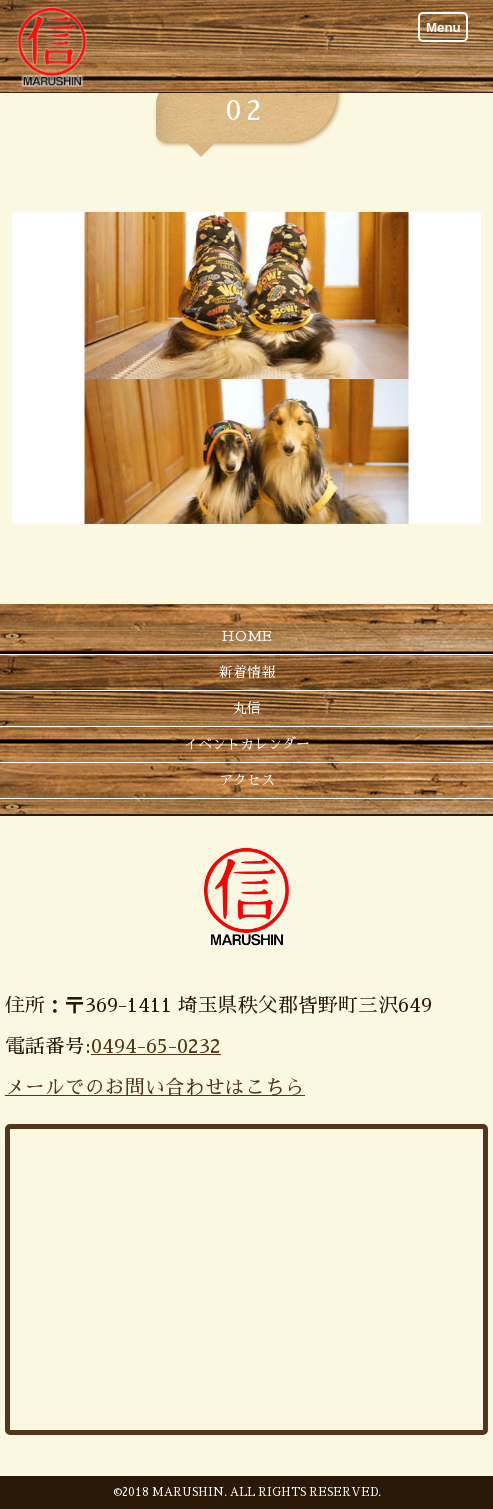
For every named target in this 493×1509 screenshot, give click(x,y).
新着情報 (247, 672)
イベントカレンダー (247, 744)
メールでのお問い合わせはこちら (155, 1087)
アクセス (247, 780)
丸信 (247, 708)
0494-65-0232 (156, 1046)
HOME (246, 636)
